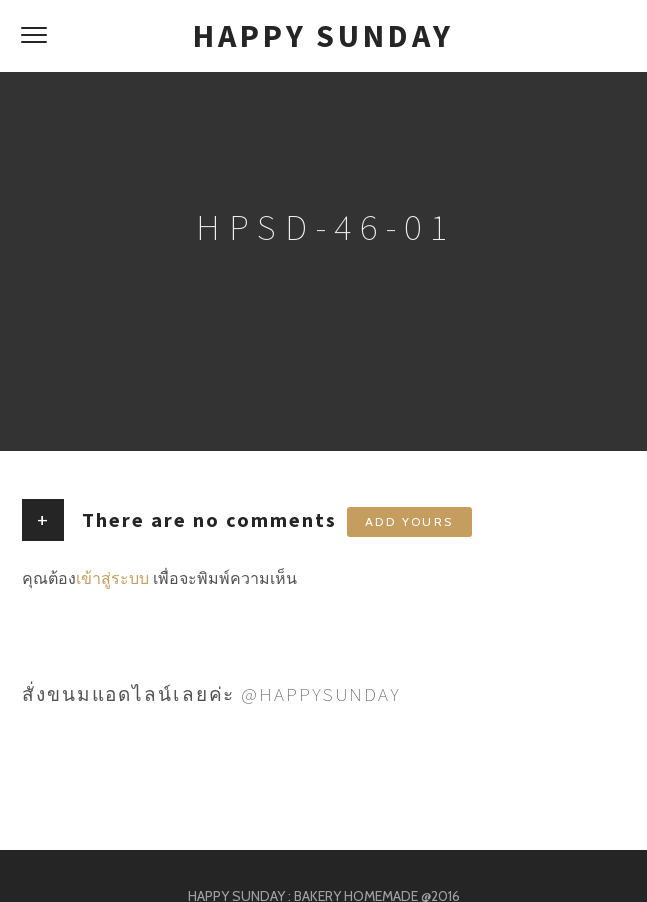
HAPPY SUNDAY (323, 36)
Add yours (409, 521)
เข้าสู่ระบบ (112, 578)
